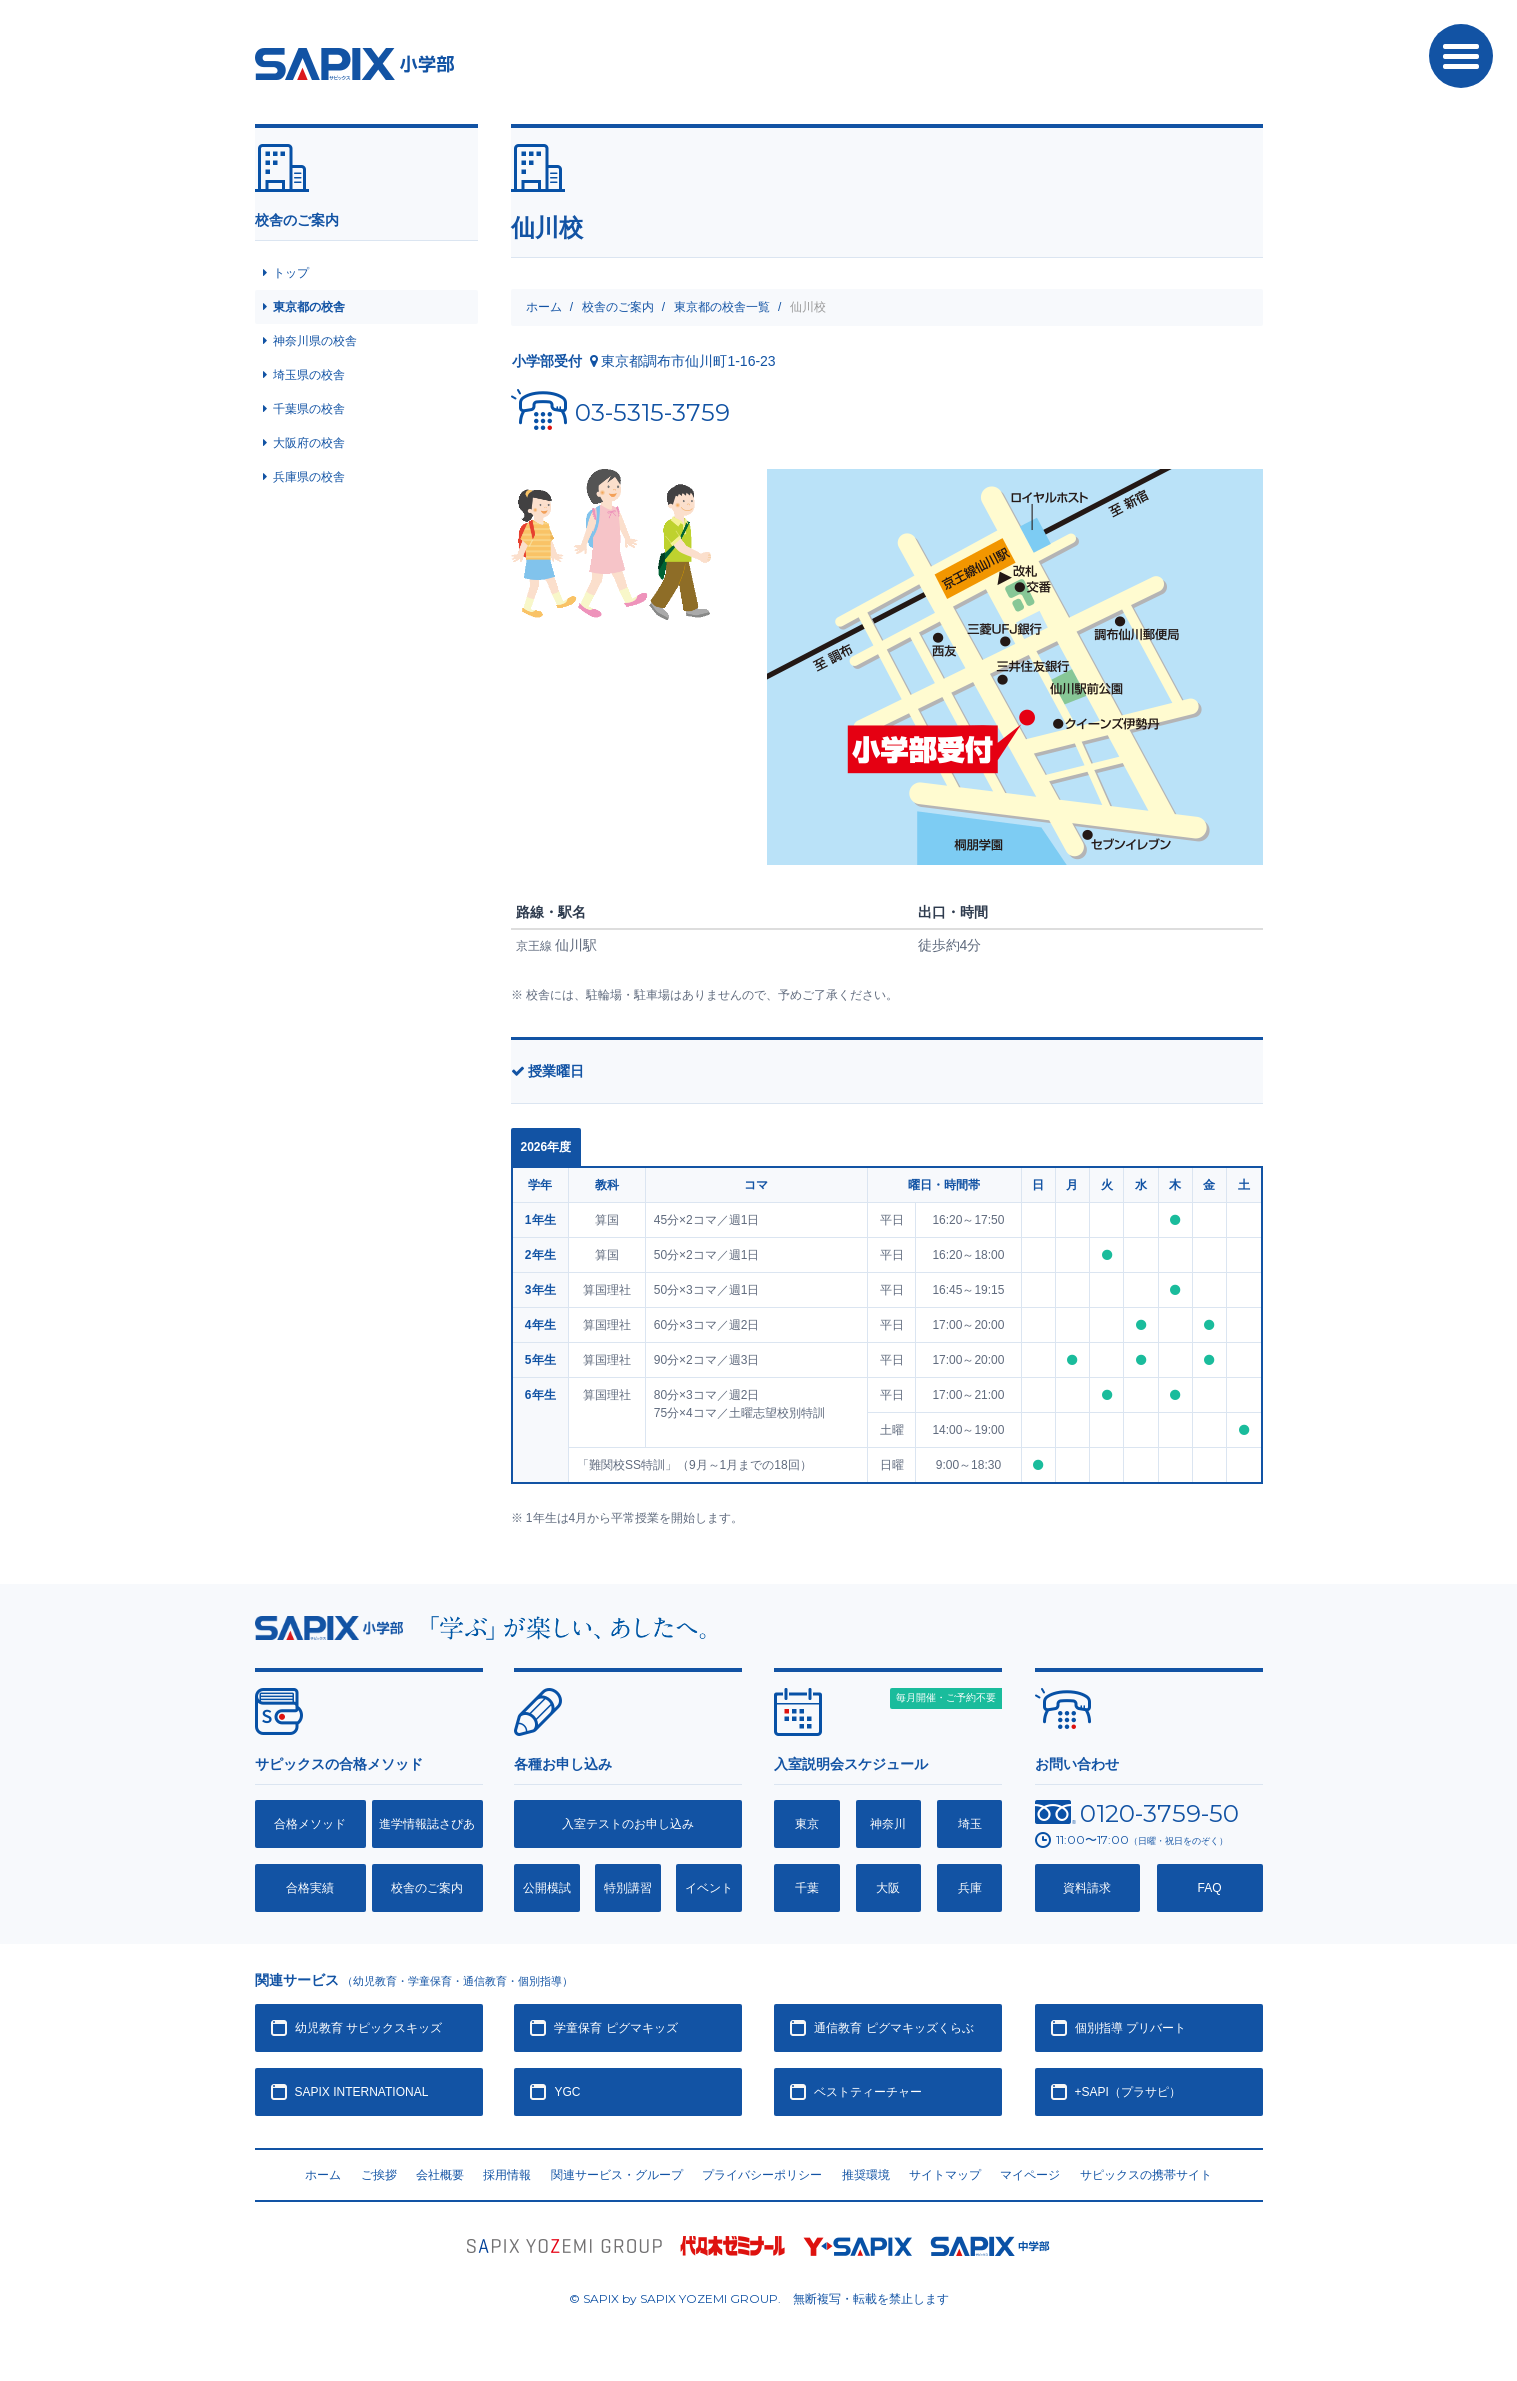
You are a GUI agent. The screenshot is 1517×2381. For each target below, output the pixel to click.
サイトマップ (945, 2175)
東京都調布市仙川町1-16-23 (688, 361)
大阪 (888, 1888)
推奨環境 (866, 2175)
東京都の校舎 (309, 307)
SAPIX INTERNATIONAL (362, 2092)
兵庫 (970, 1888)
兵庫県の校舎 (309, 477)
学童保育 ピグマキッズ (615, 2028)
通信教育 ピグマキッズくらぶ (893, 2028)
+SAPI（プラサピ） (1128, 2092)
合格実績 (310, 1888)
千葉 (807, 1888)
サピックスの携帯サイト (1146, 2175)
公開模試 (547, 1888)
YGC (567, 2092)
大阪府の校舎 (309, 443)
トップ (291, 273)
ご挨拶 (379, 2175)
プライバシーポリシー (762, 2175)
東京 (807, 1824)
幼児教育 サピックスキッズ (368, 2028)
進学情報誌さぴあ (427, 1824)
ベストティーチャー (868, 2092)
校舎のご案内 (618, 307)
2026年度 (546, 1147)
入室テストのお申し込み (628, 1824)
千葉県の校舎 (309, 409)
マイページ (1030, 2175)
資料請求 (1087, 1888)
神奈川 (888, 1824)
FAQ (1210, 1888)
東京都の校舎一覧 (722, 307)
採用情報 (507, 2175)
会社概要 (440, 2175)
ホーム (544, 307)
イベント (709, 1888)
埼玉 (970, 1824)
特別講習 (628, 1888)
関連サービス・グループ (617, 2175)
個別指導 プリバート (1130, 2028)
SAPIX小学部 (354, 64)
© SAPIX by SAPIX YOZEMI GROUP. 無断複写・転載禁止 (759, 2298)
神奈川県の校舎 (315, 341)
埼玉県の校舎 (309, 375)
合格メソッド (310, 1824)
